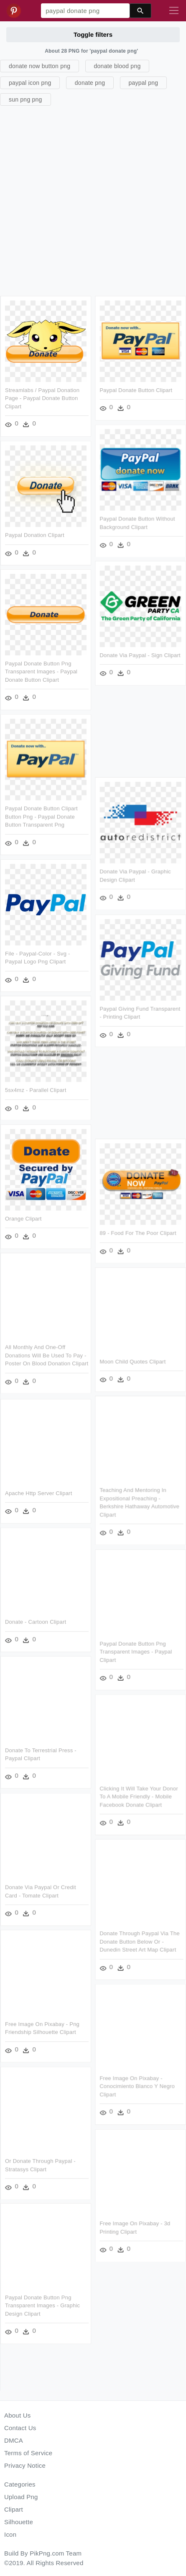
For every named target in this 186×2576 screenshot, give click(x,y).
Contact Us (20, 2427)
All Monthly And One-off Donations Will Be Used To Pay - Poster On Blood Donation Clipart (46, 1355)
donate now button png (39, 66)
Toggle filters (93, 34)
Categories (20, 2484)
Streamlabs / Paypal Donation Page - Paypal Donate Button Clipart (42, 398)
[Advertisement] (92, 200)
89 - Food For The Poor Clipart (138, 1233)
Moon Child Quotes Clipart (133, 1361)
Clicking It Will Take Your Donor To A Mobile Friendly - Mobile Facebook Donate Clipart (139, 1796)
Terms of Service (28, 2452)
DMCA (13, 2440)
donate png (90, 82)
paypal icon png (30, 82)
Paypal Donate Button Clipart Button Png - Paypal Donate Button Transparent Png (41, 816)
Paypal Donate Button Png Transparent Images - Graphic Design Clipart (42, 2305)
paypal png (143, 82)
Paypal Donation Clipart (34, 535)
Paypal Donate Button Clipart (136, 390)
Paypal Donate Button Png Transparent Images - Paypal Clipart (136, 1651)
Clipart (13, 2509)
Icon (10, 2534)
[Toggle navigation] (174, 10)
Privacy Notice (25, 2465)
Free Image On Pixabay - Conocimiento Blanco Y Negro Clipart (137, 2085)
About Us (17, 2415)
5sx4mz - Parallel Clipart (35, 1090)
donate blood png (117, 66)
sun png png (25, 99)
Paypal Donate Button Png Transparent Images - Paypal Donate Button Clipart (41, 671)
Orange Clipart (23, 1218)
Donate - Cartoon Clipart (35, 1621)
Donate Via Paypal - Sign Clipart (140, 655)
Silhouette (18, 2521)
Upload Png (21, 2496)
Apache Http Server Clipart (38, 1493)
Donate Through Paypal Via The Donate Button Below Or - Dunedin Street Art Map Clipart (140, 1941)
